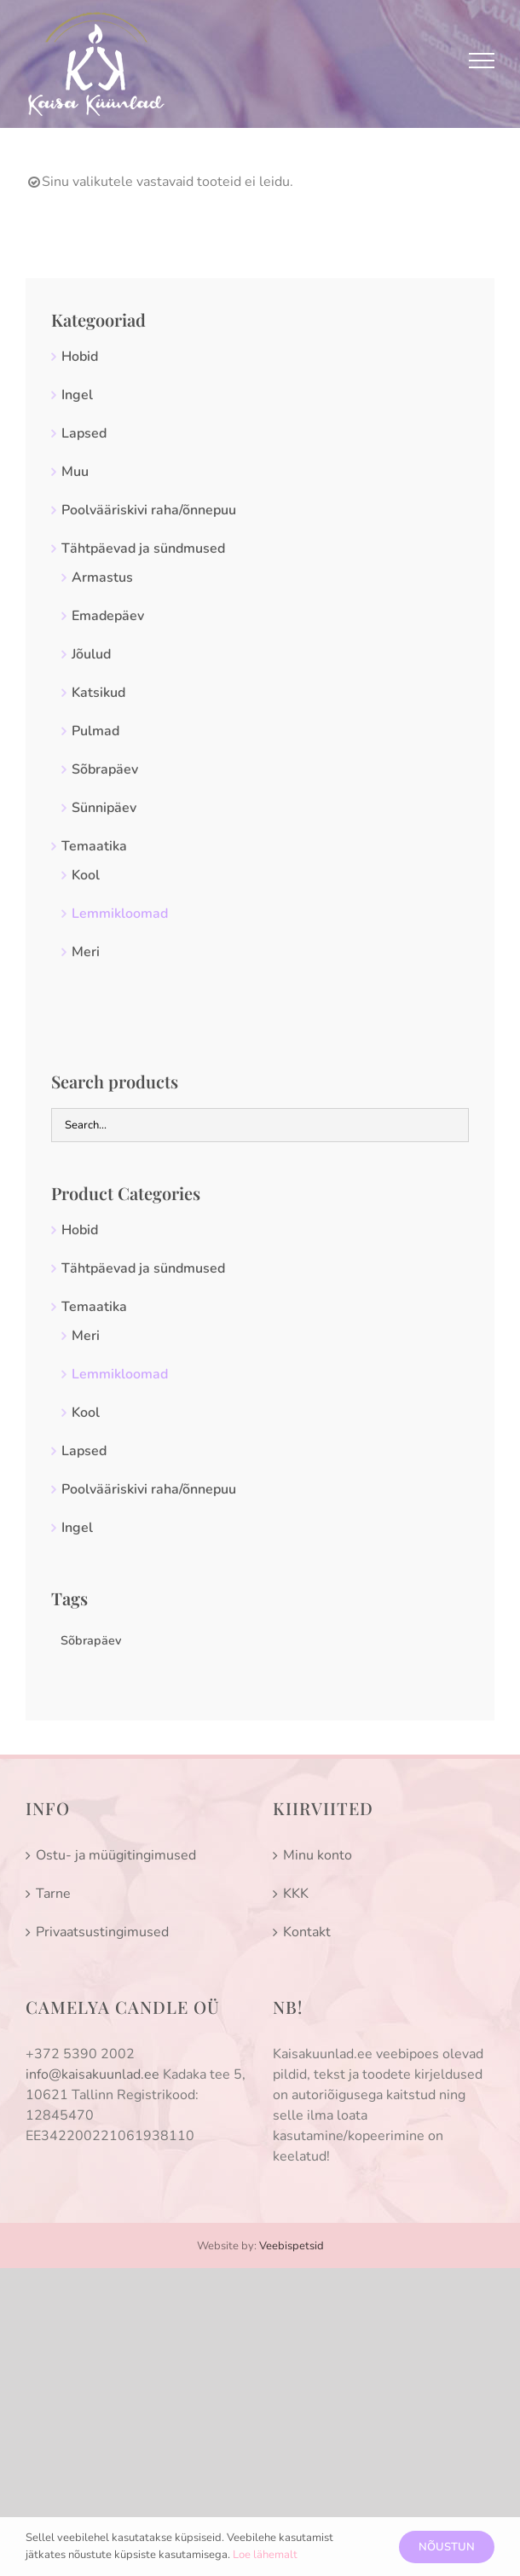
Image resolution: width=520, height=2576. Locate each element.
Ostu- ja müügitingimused (116, 1855)
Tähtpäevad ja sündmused (143, 548)
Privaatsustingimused (102, 1932)
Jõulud (91, 654)
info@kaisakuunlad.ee (92, 2074)
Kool (86, 875)
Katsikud (98, 692)
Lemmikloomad (120, 913)
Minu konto (317, 1855)
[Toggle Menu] (481, 60)
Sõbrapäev (105, 769)
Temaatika (94, 846)
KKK (296, 1893)
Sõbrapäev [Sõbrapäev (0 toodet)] (91, 1640)
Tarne (53, 1893)
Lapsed (84, 433)
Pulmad (95, 731)
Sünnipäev (104, 807)
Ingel (77, 395)
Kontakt (307, 1932)
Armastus (102, 577)
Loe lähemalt (265, 2554)
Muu (75, 471)
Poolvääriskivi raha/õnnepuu (148, 510)
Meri (86, 952)
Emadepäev (108, 615)
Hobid (79, 356)
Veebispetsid (291, 2246)
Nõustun (447, 2547)
